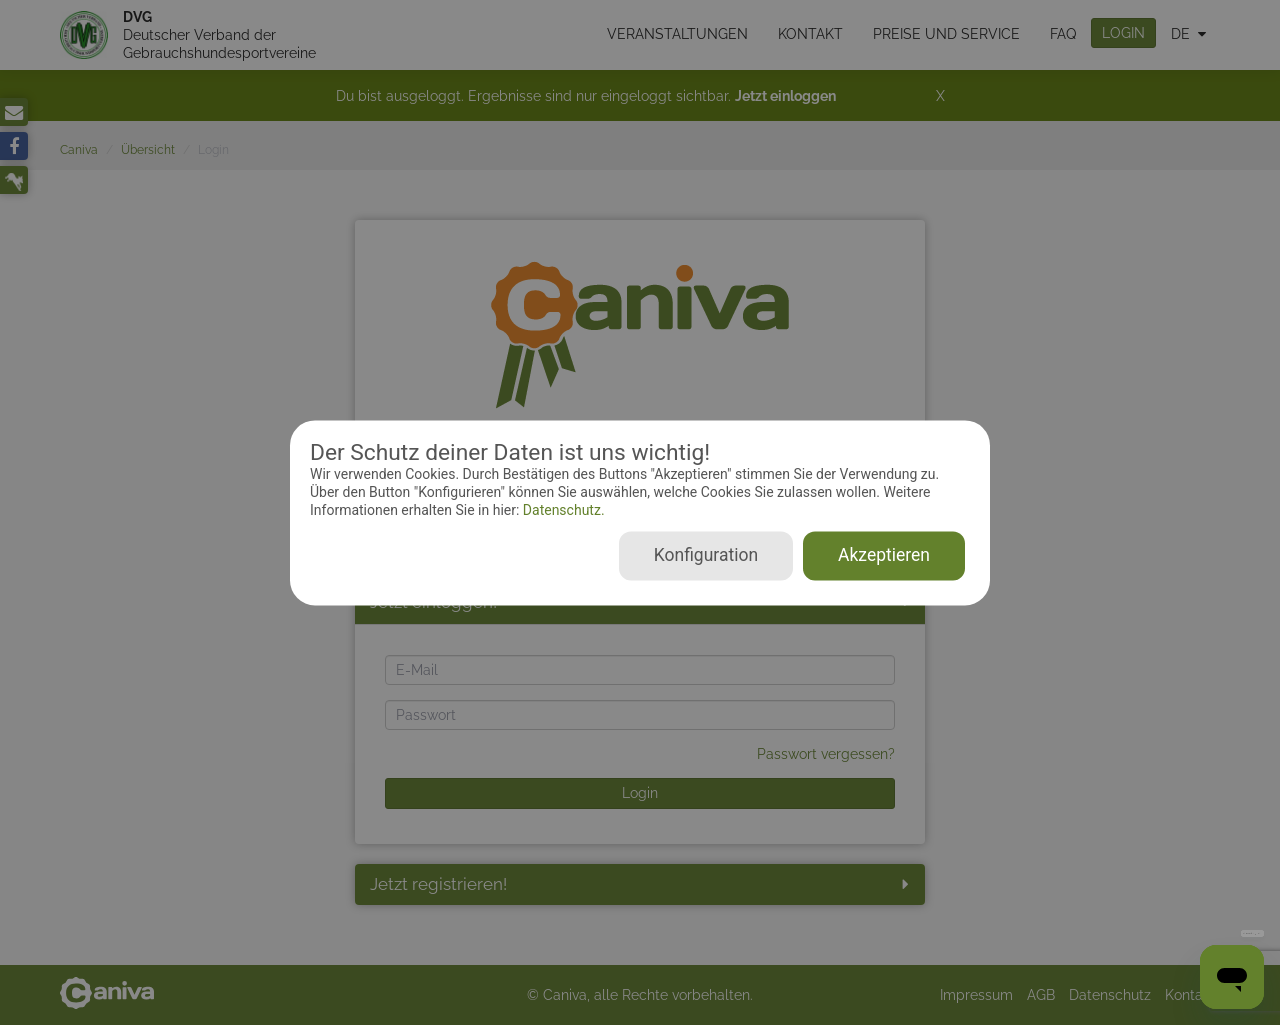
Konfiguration (706, 555)
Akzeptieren (884, 555)
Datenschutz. (561, 511)
